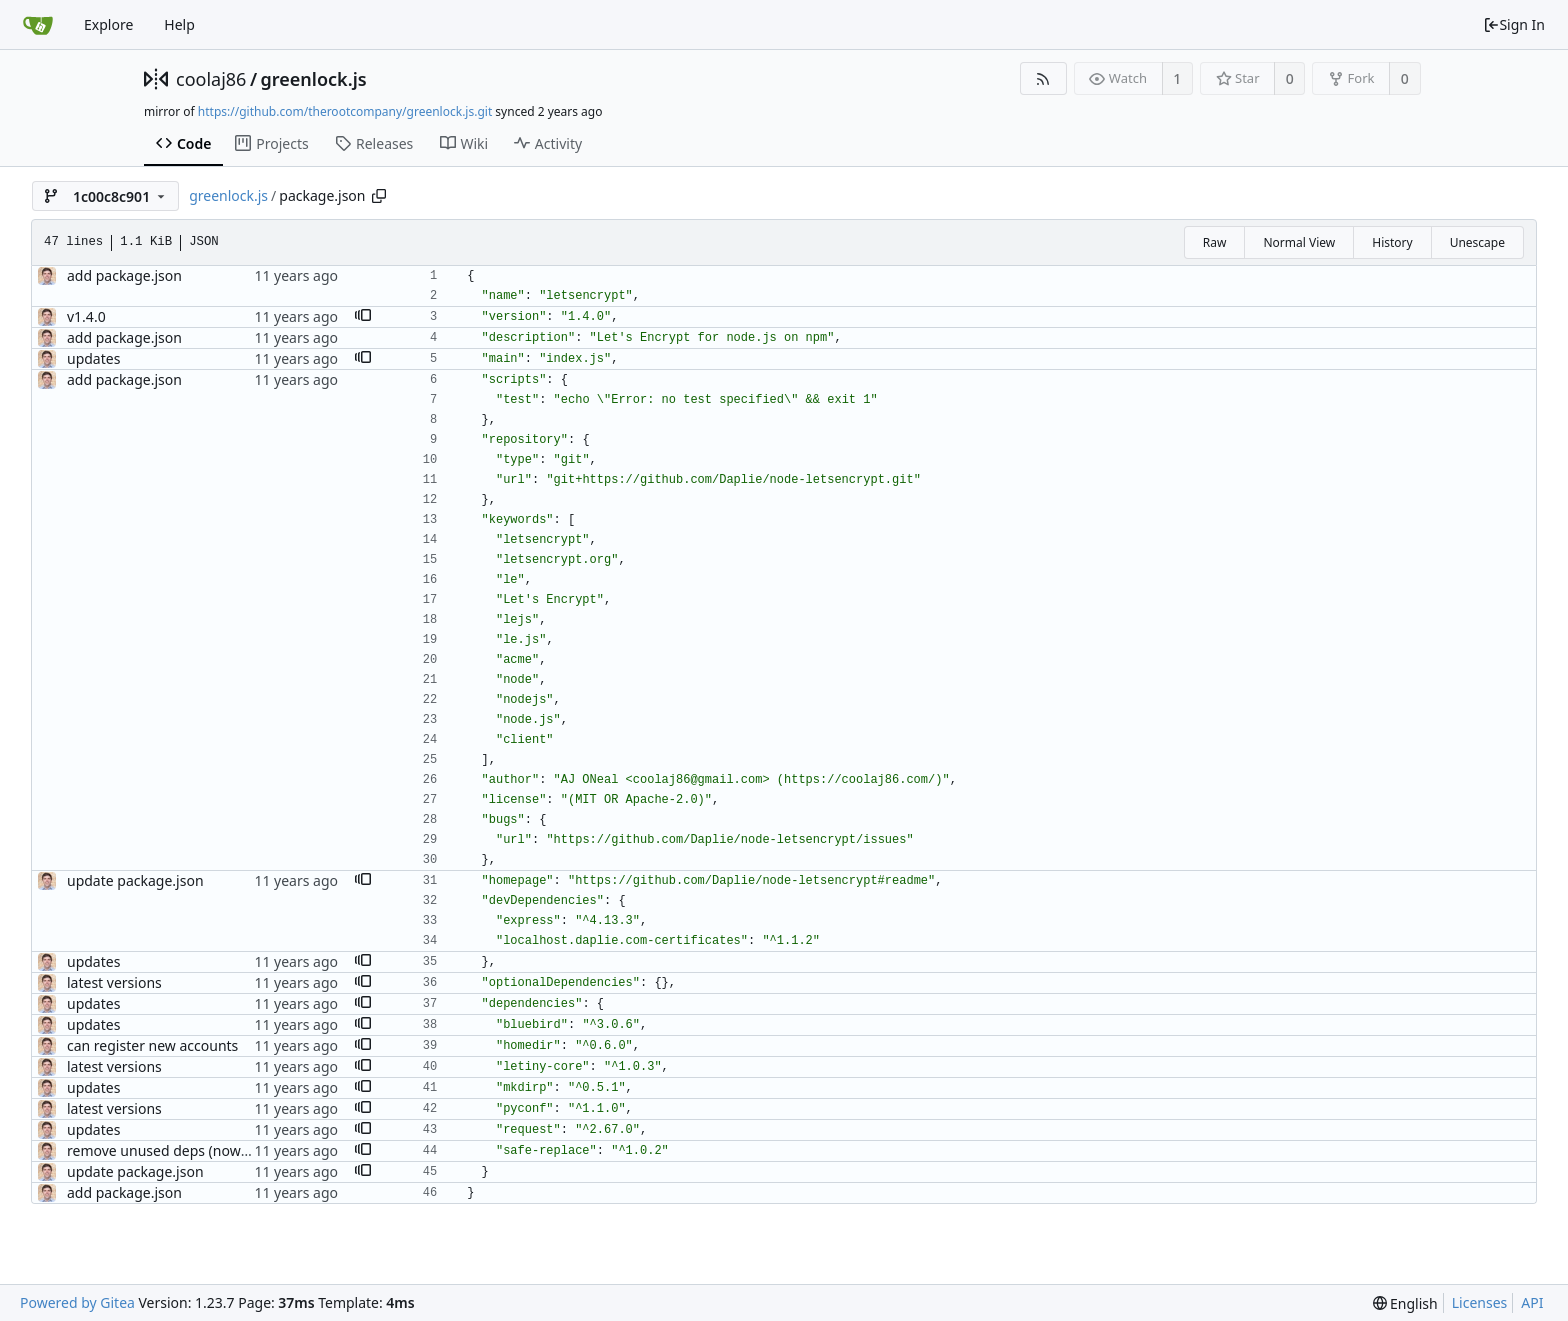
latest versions (114, 982)
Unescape (1477, 242)
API (1532, 1302)
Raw (1215, 242)
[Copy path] (379, 196)
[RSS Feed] (1043, 78)
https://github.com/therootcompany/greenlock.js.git (345, 111)
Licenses (1480, 1302)
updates (93, 358)
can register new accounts (152, 1045)
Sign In (1514, 24)
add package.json (124, 275)
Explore (108, 24)
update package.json (135, 880)
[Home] (38, 25)
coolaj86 (211, 79)
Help (179, 24)
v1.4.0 (86, 316)
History (1392, 242)
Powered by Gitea (77, 1302)
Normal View (1299, 242)
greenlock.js (314, 79)
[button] (363, 317)
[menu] (1405, 1303)
